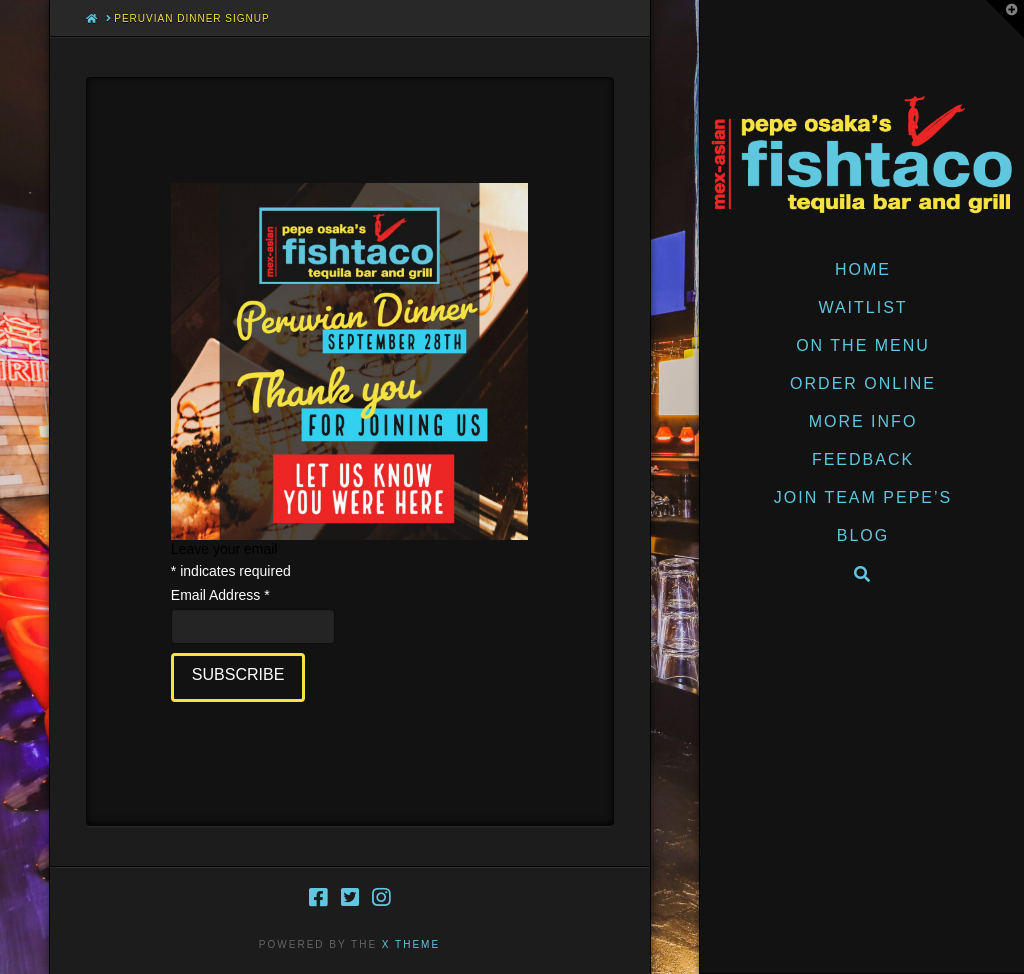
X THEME (411, 944)
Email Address (220, 595)
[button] (1005, 19)
